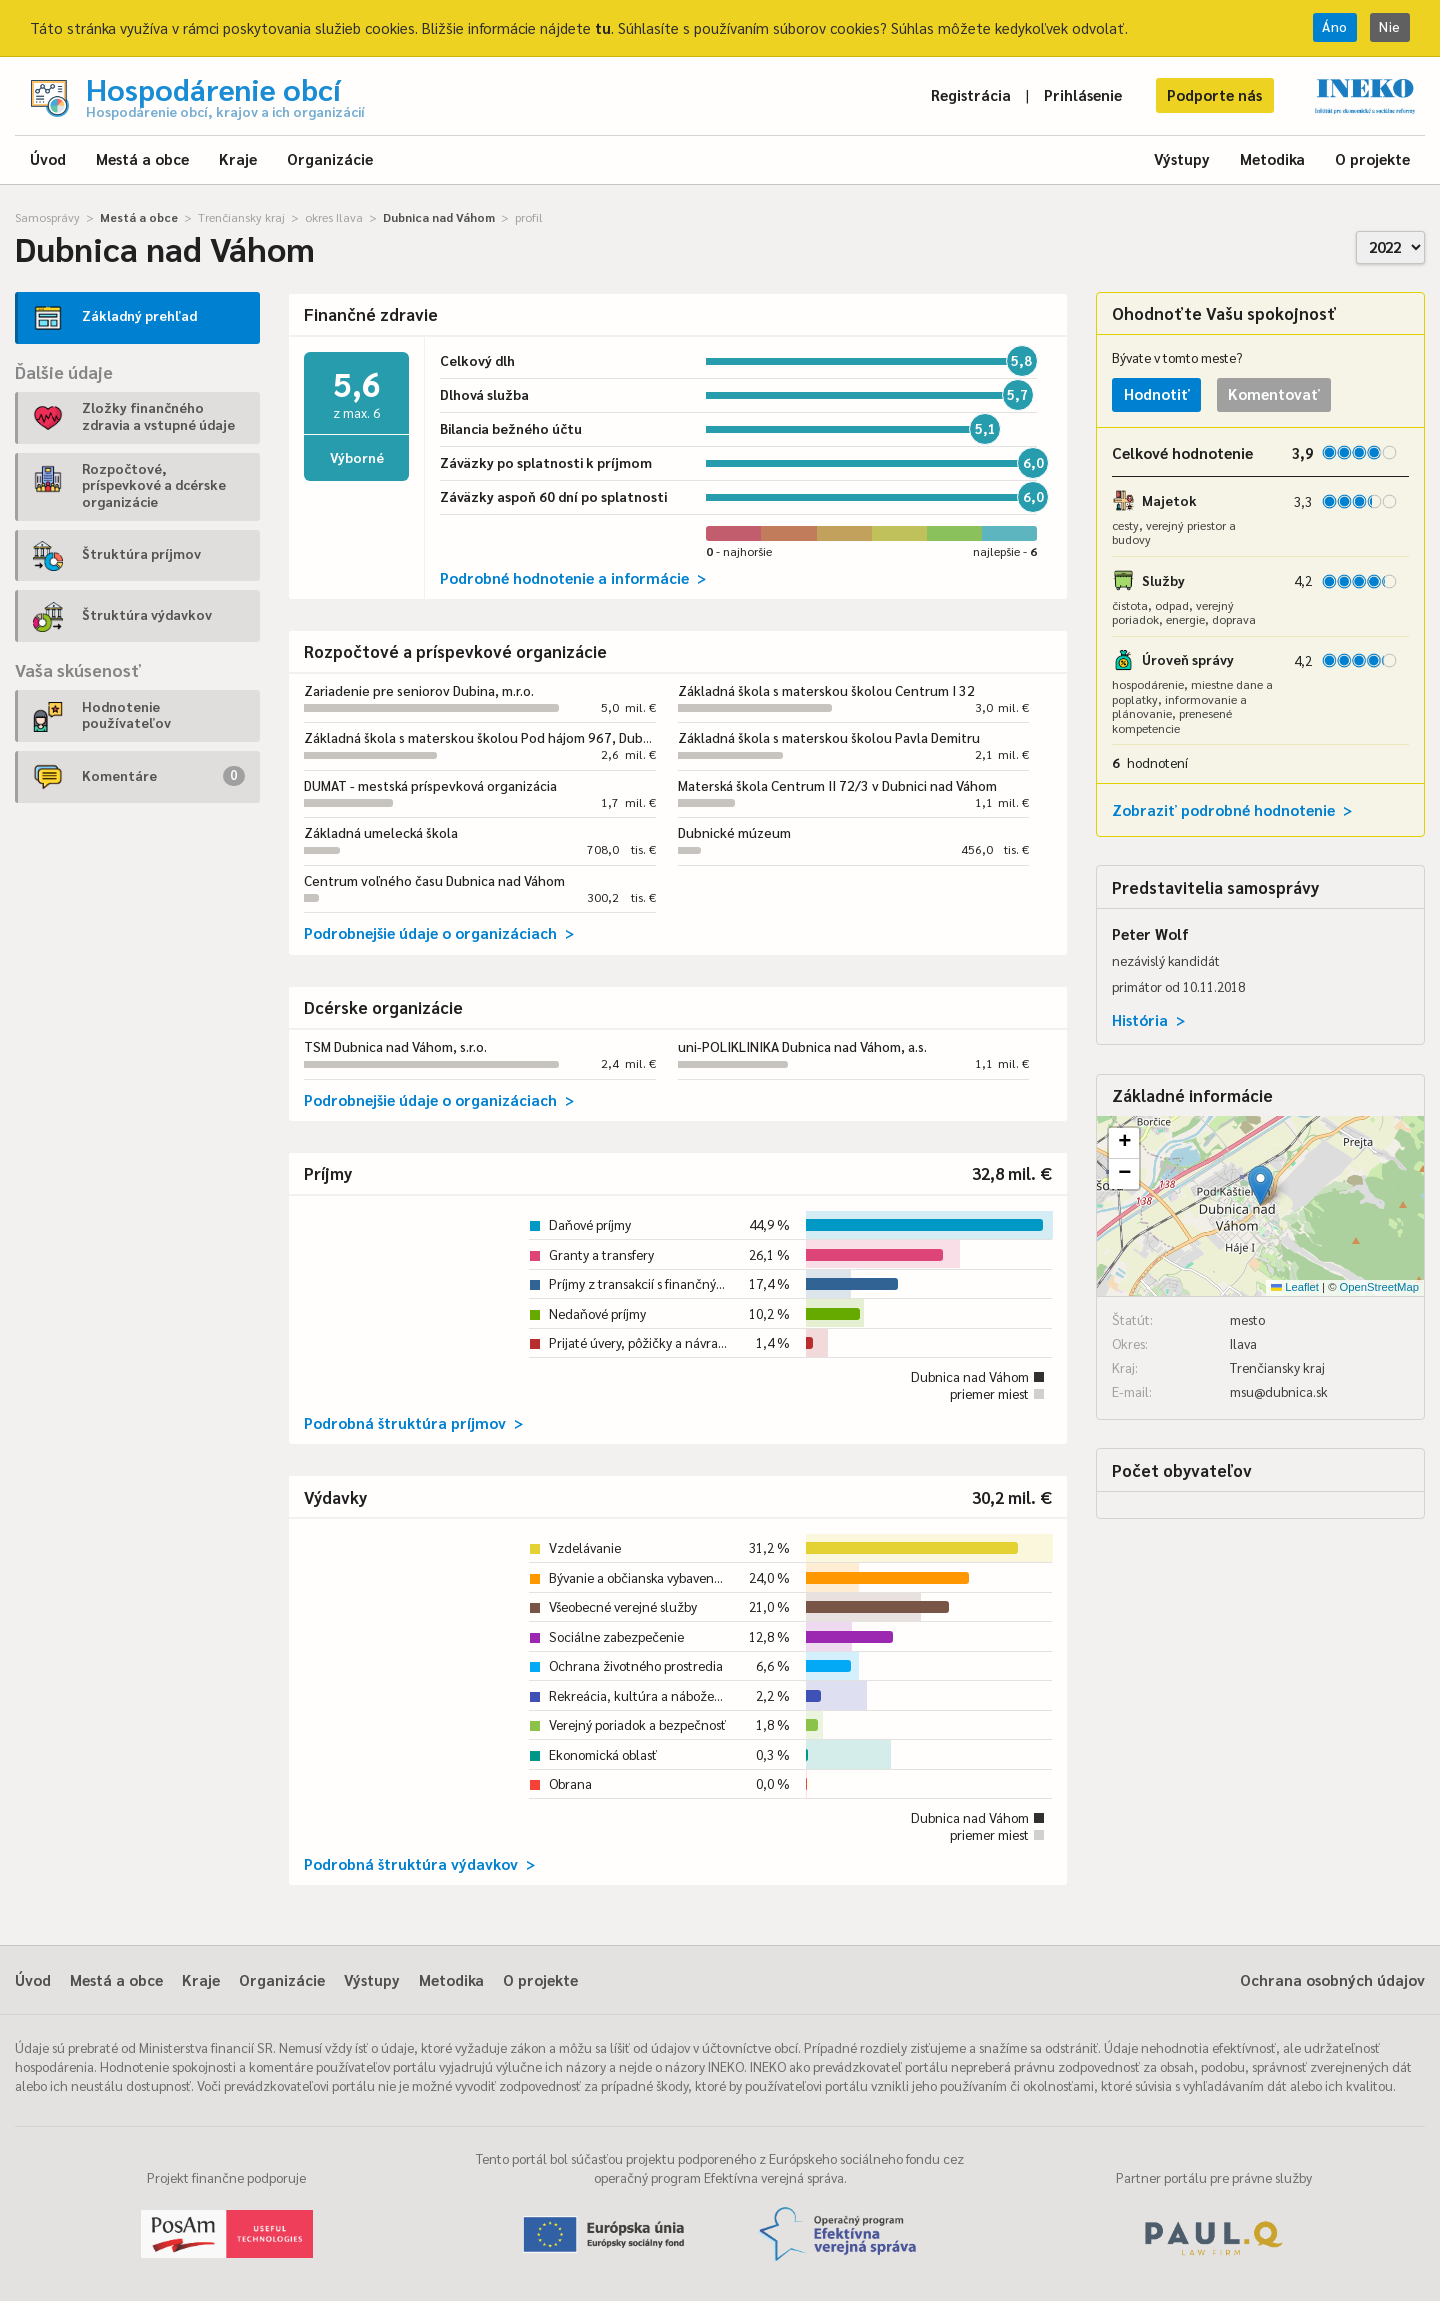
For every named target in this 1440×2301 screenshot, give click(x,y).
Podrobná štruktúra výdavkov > (419, 1863)
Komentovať (1274, 393)
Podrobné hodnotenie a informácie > (573, 577)
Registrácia (971, 94)
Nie (1390, 26)
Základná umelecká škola (381, 832)
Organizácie (330, 158)
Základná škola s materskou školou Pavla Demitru (829, 737)
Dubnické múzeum (734, 832)
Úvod (48, 158)
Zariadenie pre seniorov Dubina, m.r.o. (419, 690)
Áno (1335, 26)
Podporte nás (1214, 94)
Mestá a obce (142, 158)
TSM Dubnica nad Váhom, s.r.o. (395, 1046)
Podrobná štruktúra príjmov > (413, 1422)
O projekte (1372, 158)
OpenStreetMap (1379, 1287)
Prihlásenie (1083, 94)
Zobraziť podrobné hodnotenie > (1232, 809)
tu (603, 27)
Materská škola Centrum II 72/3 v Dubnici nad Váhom (837, 785)
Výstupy (1182, 158)
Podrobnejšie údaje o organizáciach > (439, 932)
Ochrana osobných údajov (1332, 1979)
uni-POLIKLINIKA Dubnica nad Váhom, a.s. (802, 1046)
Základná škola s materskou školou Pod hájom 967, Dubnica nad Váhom (521, 737)
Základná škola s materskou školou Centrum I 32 (826, 690)
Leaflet (1295, 1287)
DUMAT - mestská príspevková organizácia (430, 785)
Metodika (1272, 158)
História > (1148, 1019)
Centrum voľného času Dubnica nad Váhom (434, 880)
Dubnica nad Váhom (439, 217)
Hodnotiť (1157, 393)
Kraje (238, 158)
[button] (1260, 1185)
